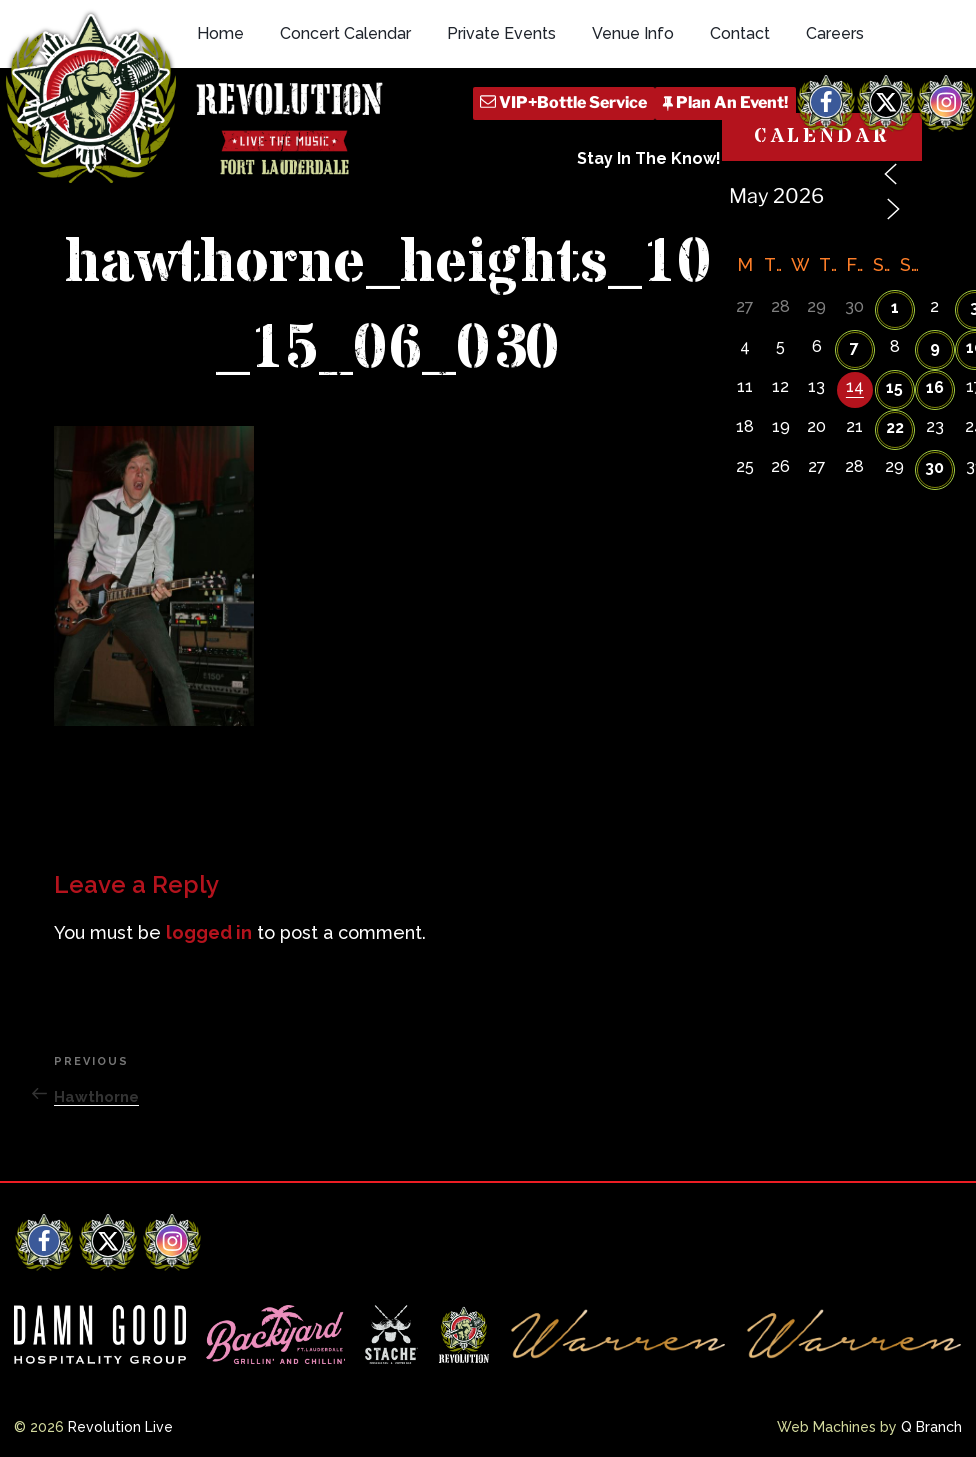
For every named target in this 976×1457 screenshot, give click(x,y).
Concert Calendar (345, 33)
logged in (209, 932)
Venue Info (633, 33)
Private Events (501, 33)
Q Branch (931, 1427)
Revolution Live (120, 1427)
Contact (740, 33)
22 (895, 427)
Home (220, 33)
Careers (835, 33)
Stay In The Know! (649, 158)
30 (934, 467)
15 (894, 387)
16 (935, 387)
